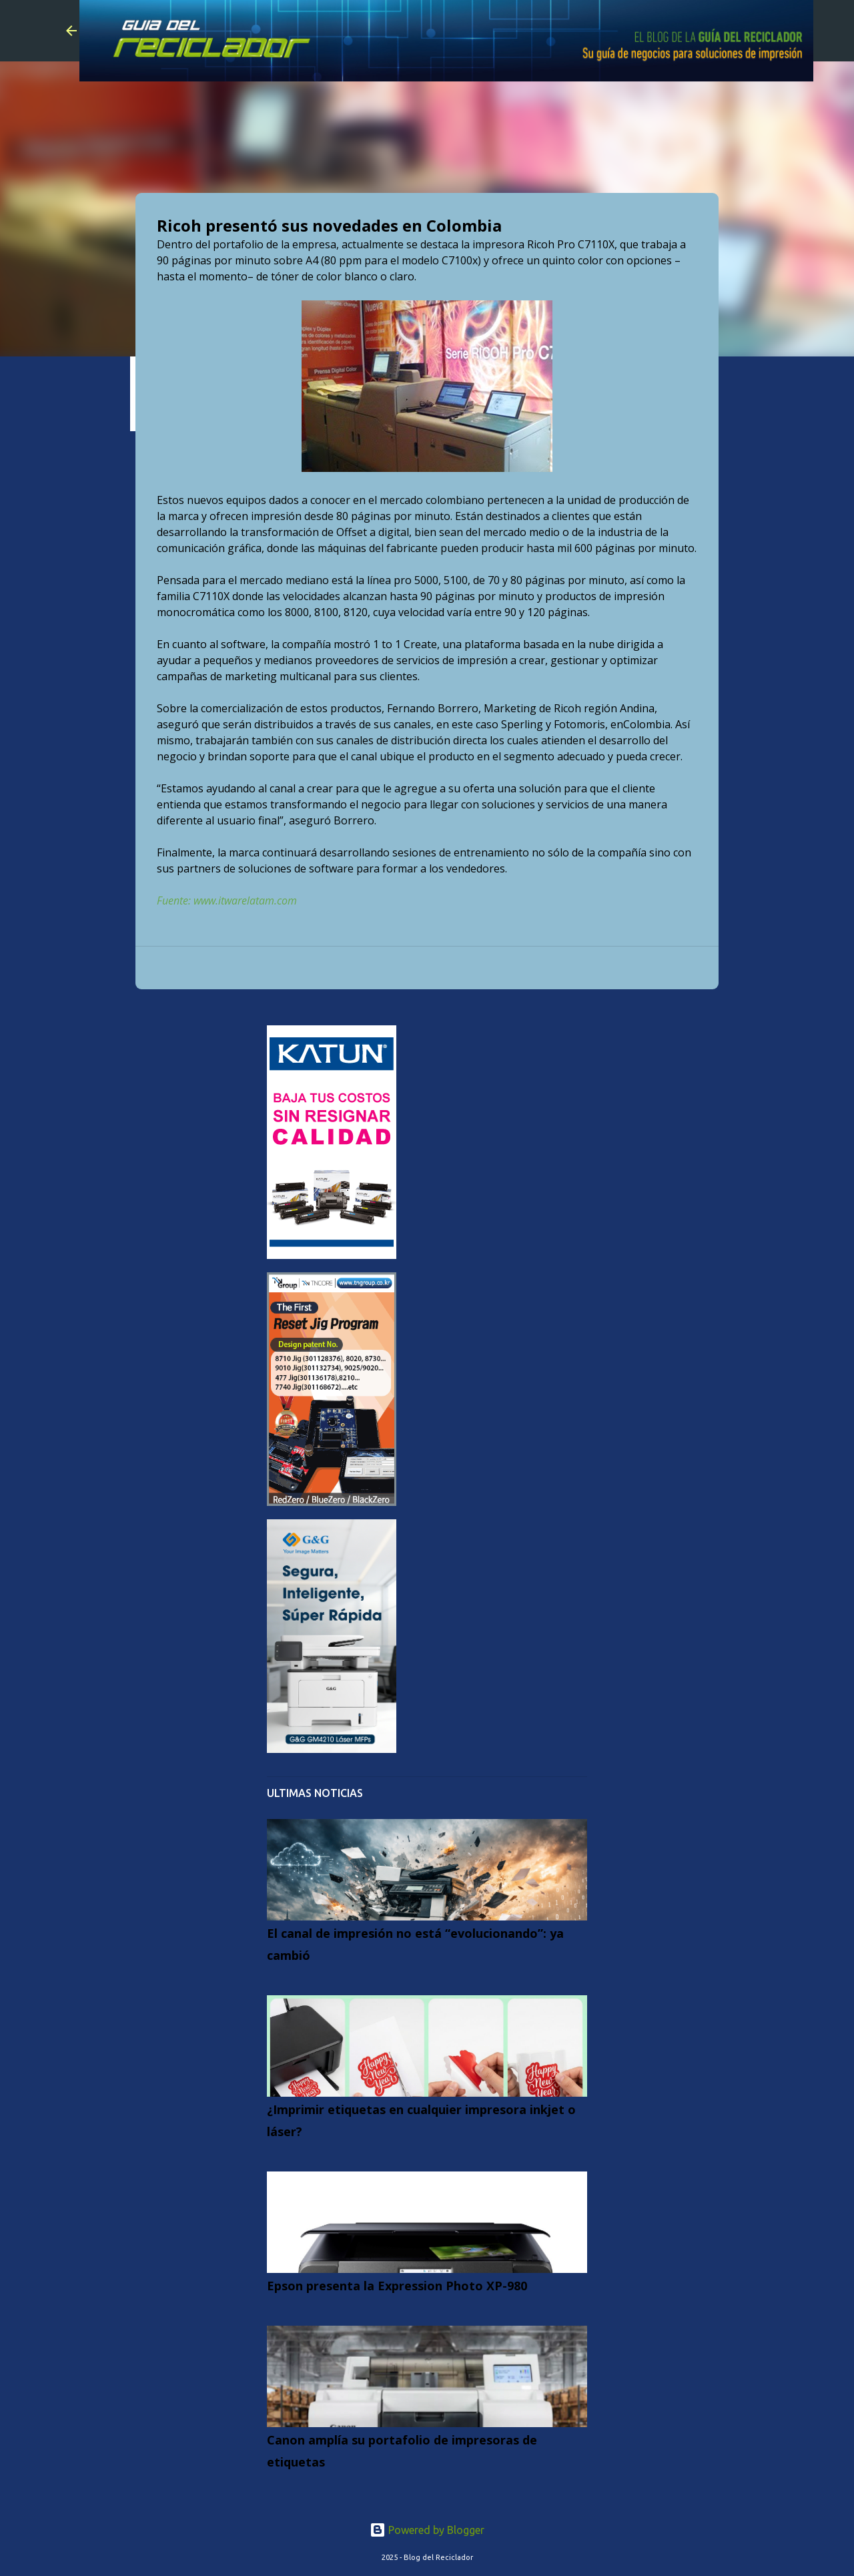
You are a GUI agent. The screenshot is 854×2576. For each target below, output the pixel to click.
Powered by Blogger (427, 2530)
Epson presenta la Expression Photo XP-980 (397, 2286)
